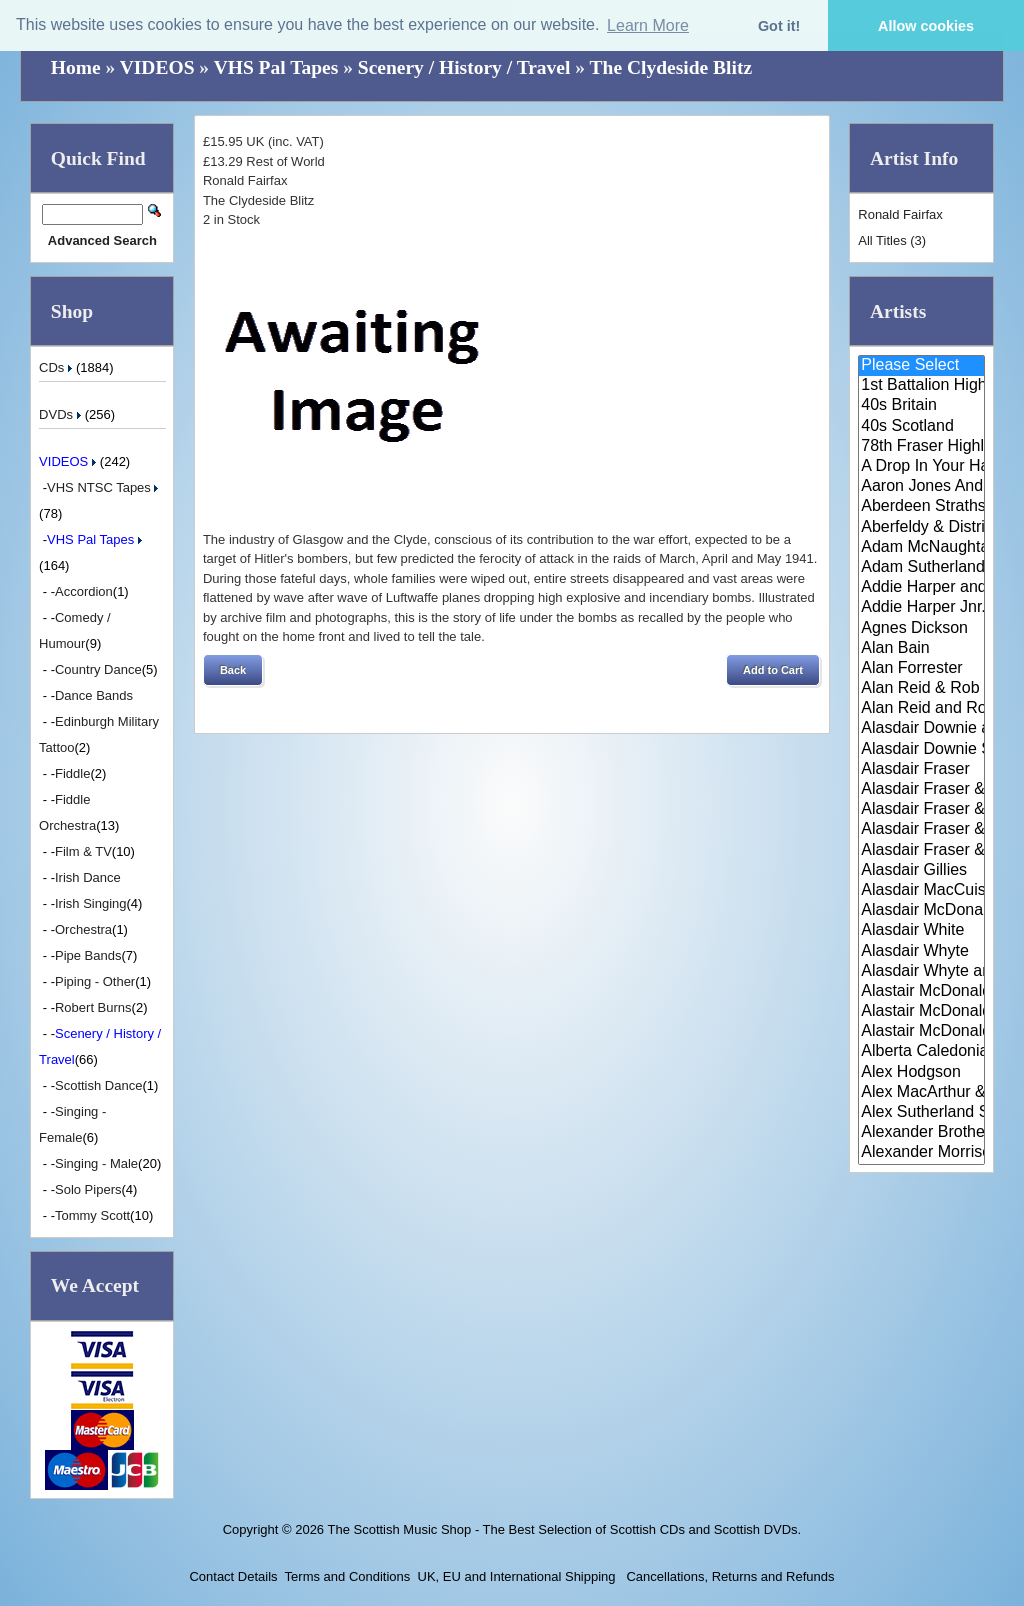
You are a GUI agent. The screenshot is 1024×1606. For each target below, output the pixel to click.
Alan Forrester (921, 669)
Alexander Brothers (921, 1133)
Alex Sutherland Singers (921, 1113)
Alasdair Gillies (921, 871)
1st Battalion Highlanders (921, 386)
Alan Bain (921, 649)
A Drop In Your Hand (921, 467)
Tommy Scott (92, 1215)
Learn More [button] (648, 25)
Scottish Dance (98, 1085)
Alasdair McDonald (921, 911)
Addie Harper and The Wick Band (921, 588)
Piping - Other (95, 981)
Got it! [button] (779, 26)
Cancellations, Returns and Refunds (729, 1576)
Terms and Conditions (348, 1576)
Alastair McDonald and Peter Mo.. (921, 1012)
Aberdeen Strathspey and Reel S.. (921, 507)
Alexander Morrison (921, 1153)
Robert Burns (93, 1007)
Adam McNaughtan (921, 548)
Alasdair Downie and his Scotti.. (921, 729)
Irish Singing (91, 903)
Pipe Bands (88, 955)
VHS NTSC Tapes (104, 487)
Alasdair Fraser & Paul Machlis (921, 851)
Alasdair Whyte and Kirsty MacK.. (921, 972)
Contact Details (233, 1576)
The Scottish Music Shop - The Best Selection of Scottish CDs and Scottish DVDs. (564, 1529)
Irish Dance (88, 877)
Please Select (921, 366)
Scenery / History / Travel (464, 67)
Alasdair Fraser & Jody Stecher (921, 790)
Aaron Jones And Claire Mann (921, 487)
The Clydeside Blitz (671, 67)
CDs (57, 367)
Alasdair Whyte (921, 952)
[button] (233, 670)
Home (76, 67)
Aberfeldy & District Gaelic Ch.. (921, 528)
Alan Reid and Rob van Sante (921, 709)
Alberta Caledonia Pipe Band (921, 1052)
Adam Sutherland (921, 568)
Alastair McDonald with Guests (921, 1032)
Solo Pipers (88, 1189)
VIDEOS (157, 67)
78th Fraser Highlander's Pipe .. (921, 447)
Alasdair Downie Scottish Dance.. (921, 750)
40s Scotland (921, 427)
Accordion (84, 591)
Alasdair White (921, 931)
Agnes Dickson (921, 629)
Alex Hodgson (921, 1073)
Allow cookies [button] (926, 26)
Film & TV (83, 851)
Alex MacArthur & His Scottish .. (921, 1093)
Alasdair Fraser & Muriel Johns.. (921, 810)
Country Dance (98, 669)
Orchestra (83, 929)
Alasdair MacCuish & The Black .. (921, 891)
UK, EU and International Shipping (517, 1576)
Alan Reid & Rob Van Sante (921, 689)
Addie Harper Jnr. (921, 608)
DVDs (62, 414)
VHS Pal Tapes (276, 67)
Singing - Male (96, 1163)
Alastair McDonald (921, 992)
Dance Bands (94, 695)
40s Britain (921, 406)
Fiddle (72, 773)
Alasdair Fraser (921, 770)
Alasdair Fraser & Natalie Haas (921, 830)
